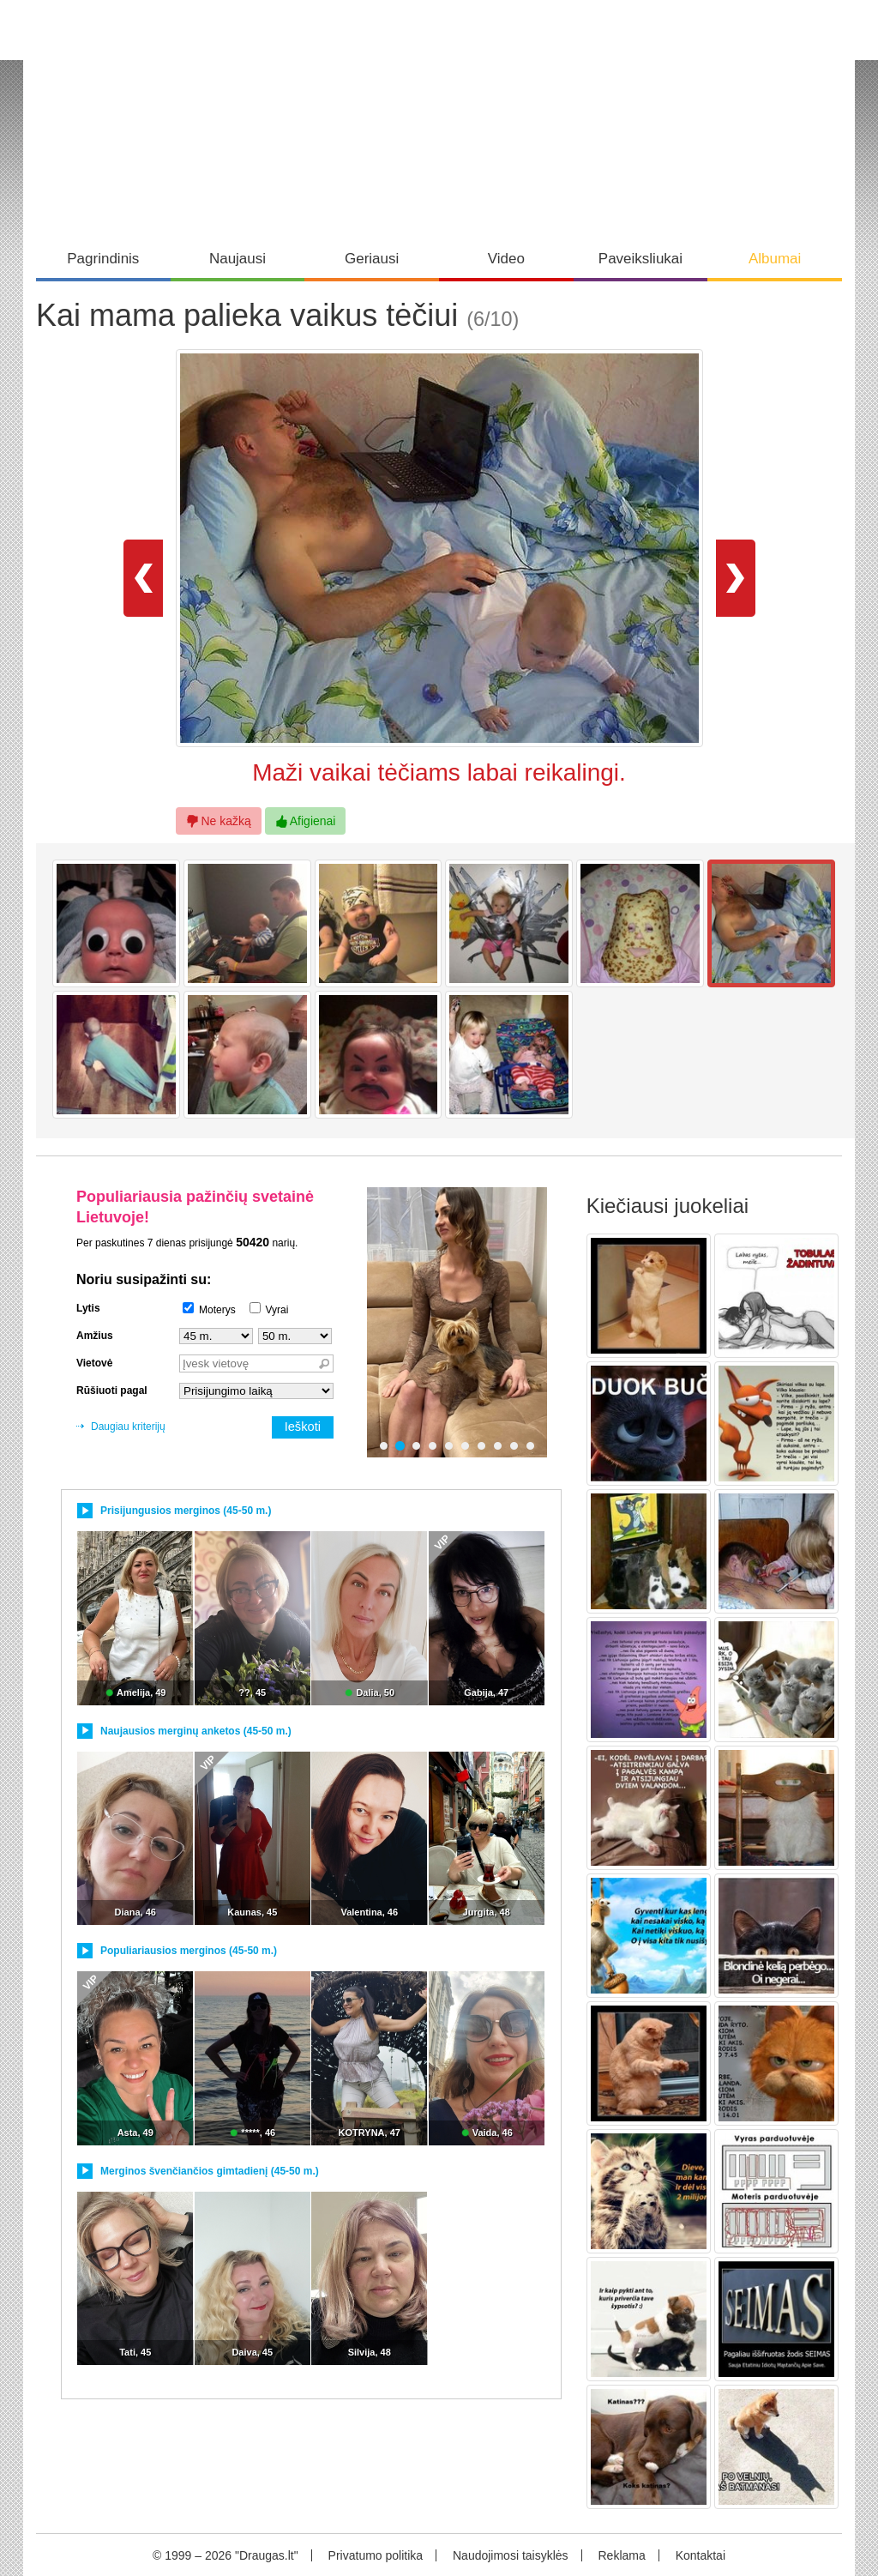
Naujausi (237, 258)
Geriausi (372, 258)
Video (506, 258)
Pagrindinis (103, 258)
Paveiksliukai (640, 258)
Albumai (775, 258)
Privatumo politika (376, 2555)
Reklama (621, 2555)
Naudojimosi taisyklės (510, 2555)
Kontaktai (700, 2555)
